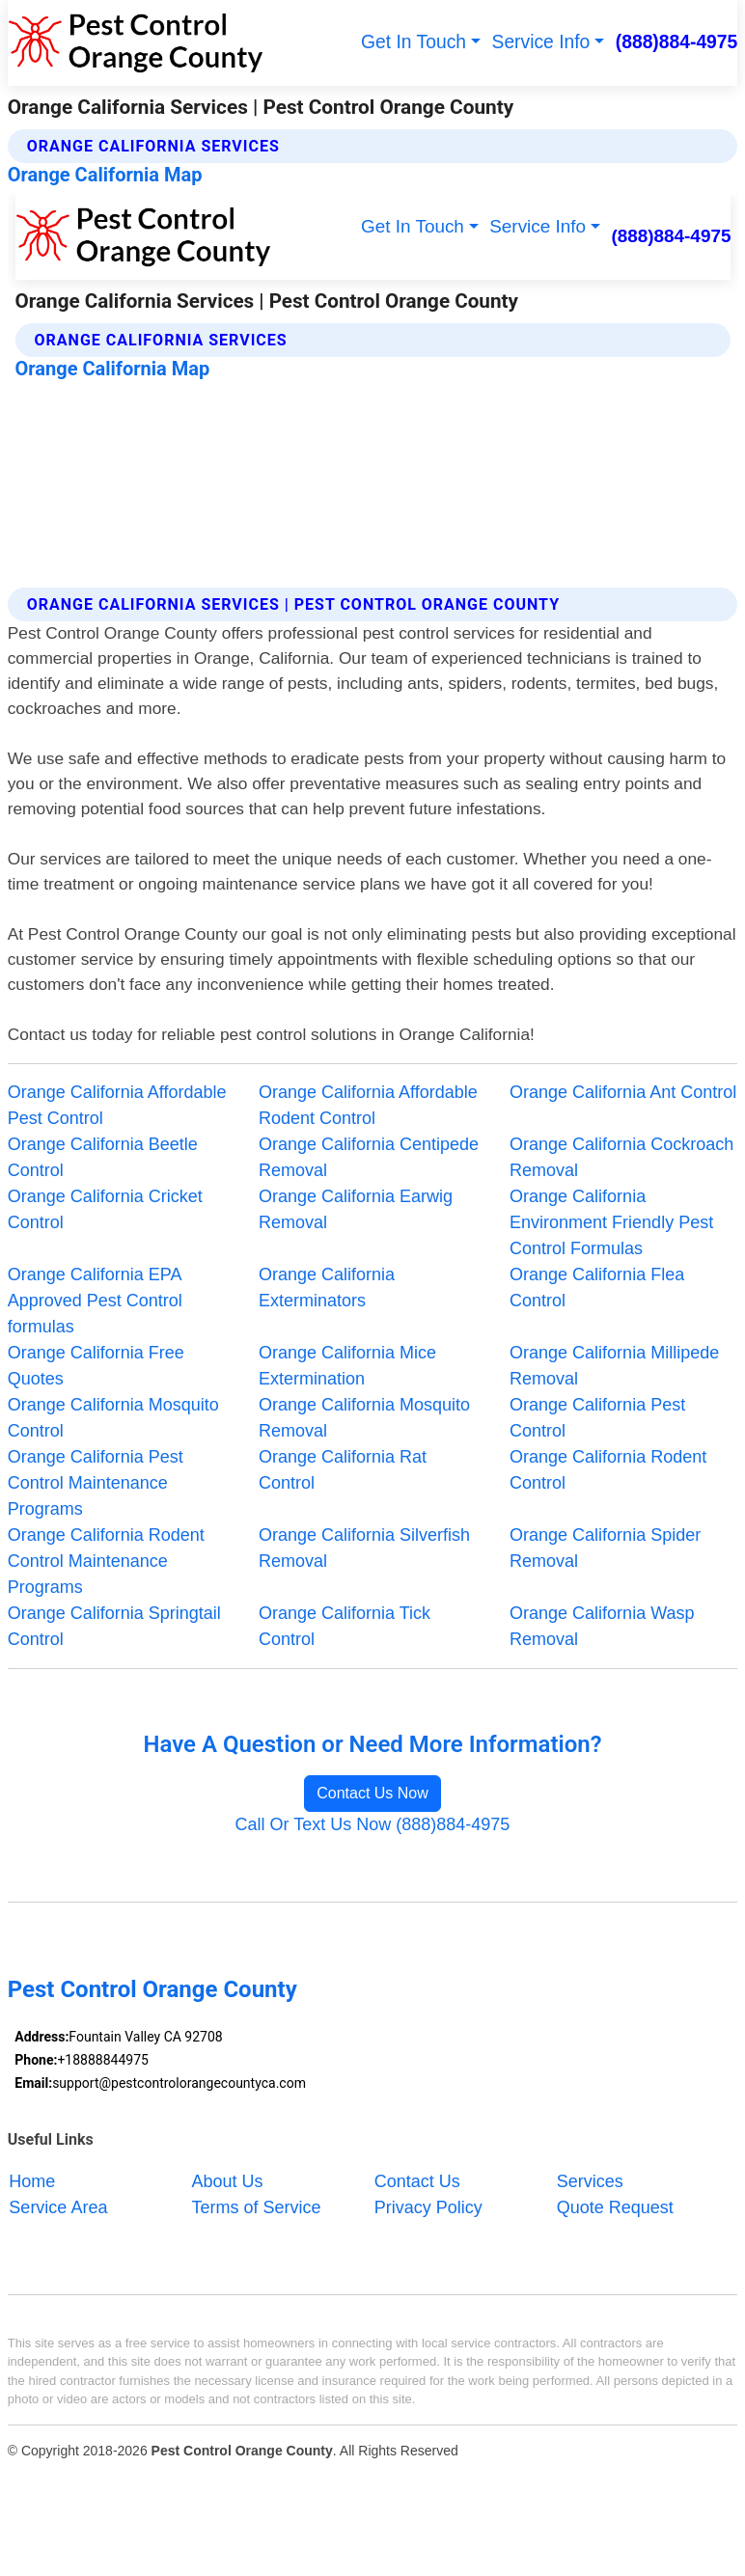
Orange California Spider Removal (605, 1548)
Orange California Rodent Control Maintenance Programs (106, 1561)
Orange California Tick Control (344, 1626)
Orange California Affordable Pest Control (117, 1105)
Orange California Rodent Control (608, 1470)
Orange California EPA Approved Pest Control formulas (95, 1300)
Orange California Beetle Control (103, 1157)
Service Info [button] (541, 42)
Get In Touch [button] (413, 42)
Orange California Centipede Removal (369, 1157)
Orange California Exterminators (327, 1287)
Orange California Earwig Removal (356, 1209)
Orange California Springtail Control (114, 1626)
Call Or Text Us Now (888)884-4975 (372, 1824)
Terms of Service (256, 2207)
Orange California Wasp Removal (602, 1626)
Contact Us (417, 2180)
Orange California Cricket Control (105, 1209)
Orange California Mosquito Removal (364, 1417)
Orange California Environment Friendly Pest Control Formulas (611, 1222)
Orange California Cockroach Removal (621, 1157)
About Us (227, 2180)
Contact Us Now (372, 1793)
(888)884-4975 (677, 42)
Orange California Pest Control (597, 1417)
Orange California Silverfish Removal (364, 1548)
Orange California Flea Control (597, 1287)
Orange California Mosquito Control (113, 1417)
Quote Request (615, 2207)
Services (590, 2180)
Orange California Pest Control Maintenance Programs (95, 1483)
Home (32, 2180)
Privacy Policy (428, 2207)
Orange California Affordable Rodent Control (368, 1105)
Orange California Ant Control (623, 1092)
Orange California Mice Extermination (347, 1365)
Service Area (58, 2207)
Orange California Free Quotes (96, 1365)
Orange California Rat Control (343, 1470)
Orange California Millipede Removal (614, 1365)
